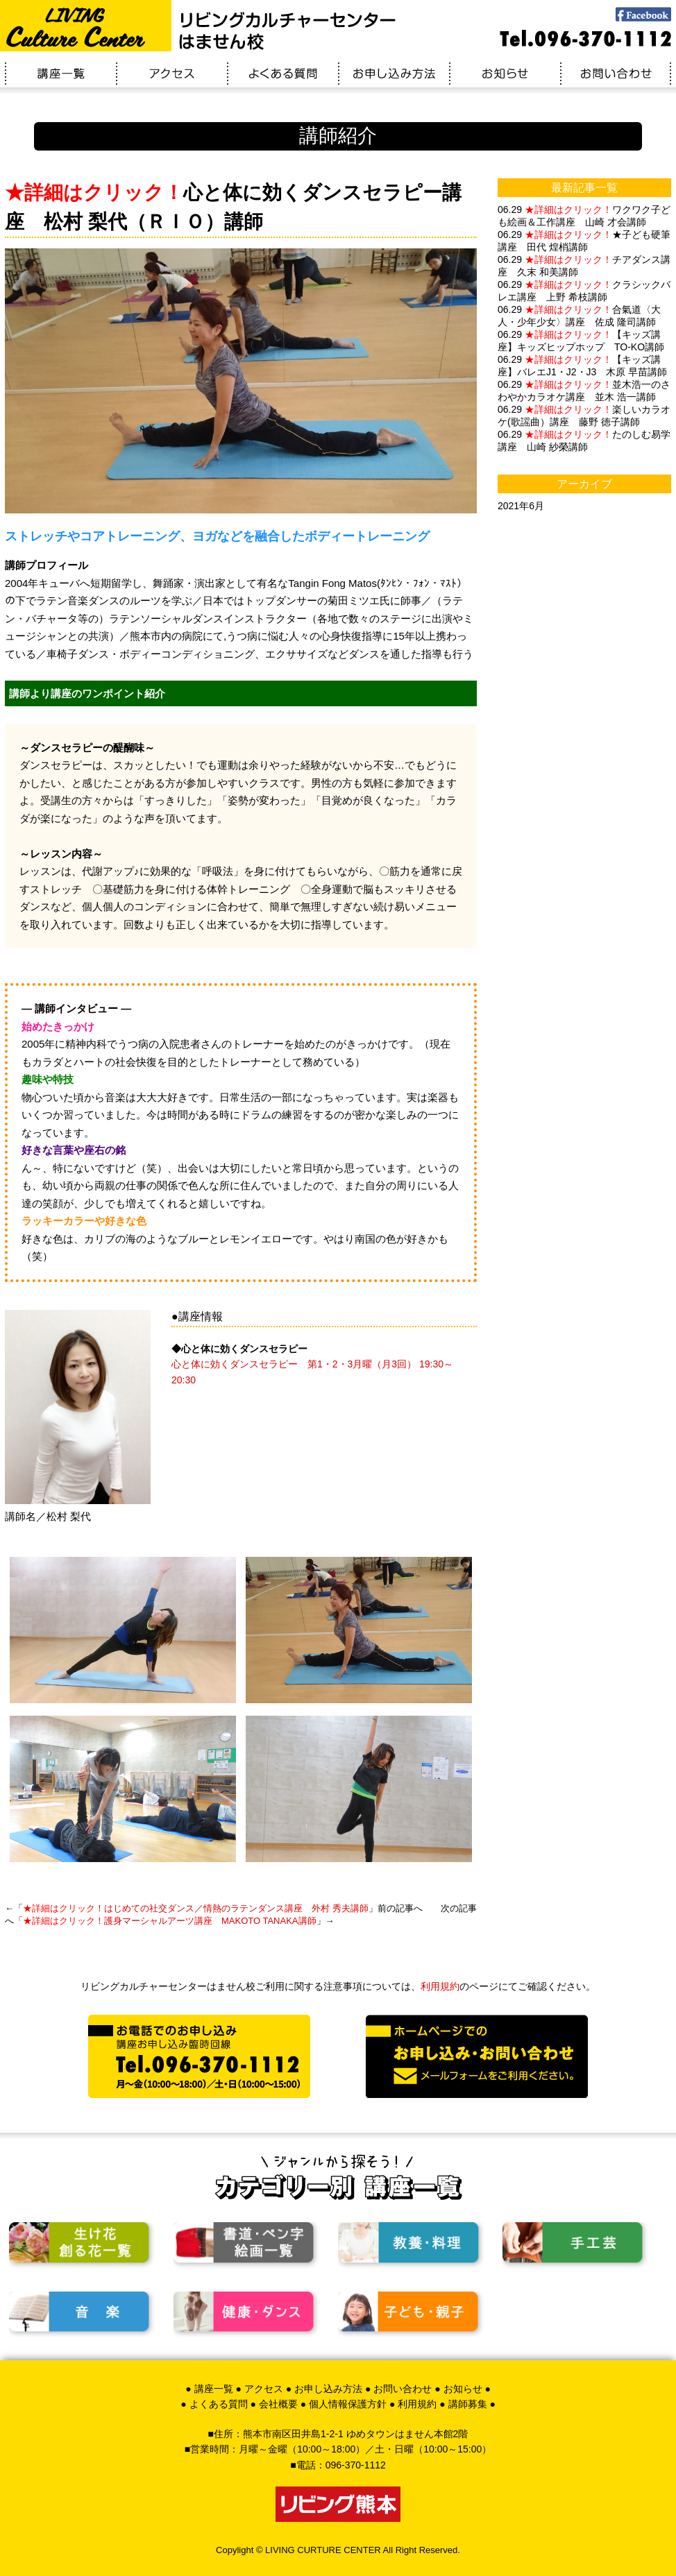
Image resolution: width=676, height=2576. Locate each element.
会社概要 (278, 2403)
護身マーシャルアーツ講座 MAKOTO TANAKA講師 (169, 1921)
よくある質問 (218, 2403)
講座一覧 (213, 2388)
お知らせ (462, 2388)
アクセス (263, 2388)
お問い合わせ (402, 2388)
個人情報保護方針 (348, 2403)
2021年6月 (521, 505)
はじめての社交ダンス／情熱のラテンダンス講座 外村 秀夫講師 (196, 1908)
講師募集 (467, 2403)
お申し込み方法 (328, 2388)
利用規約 (440, 1986)
